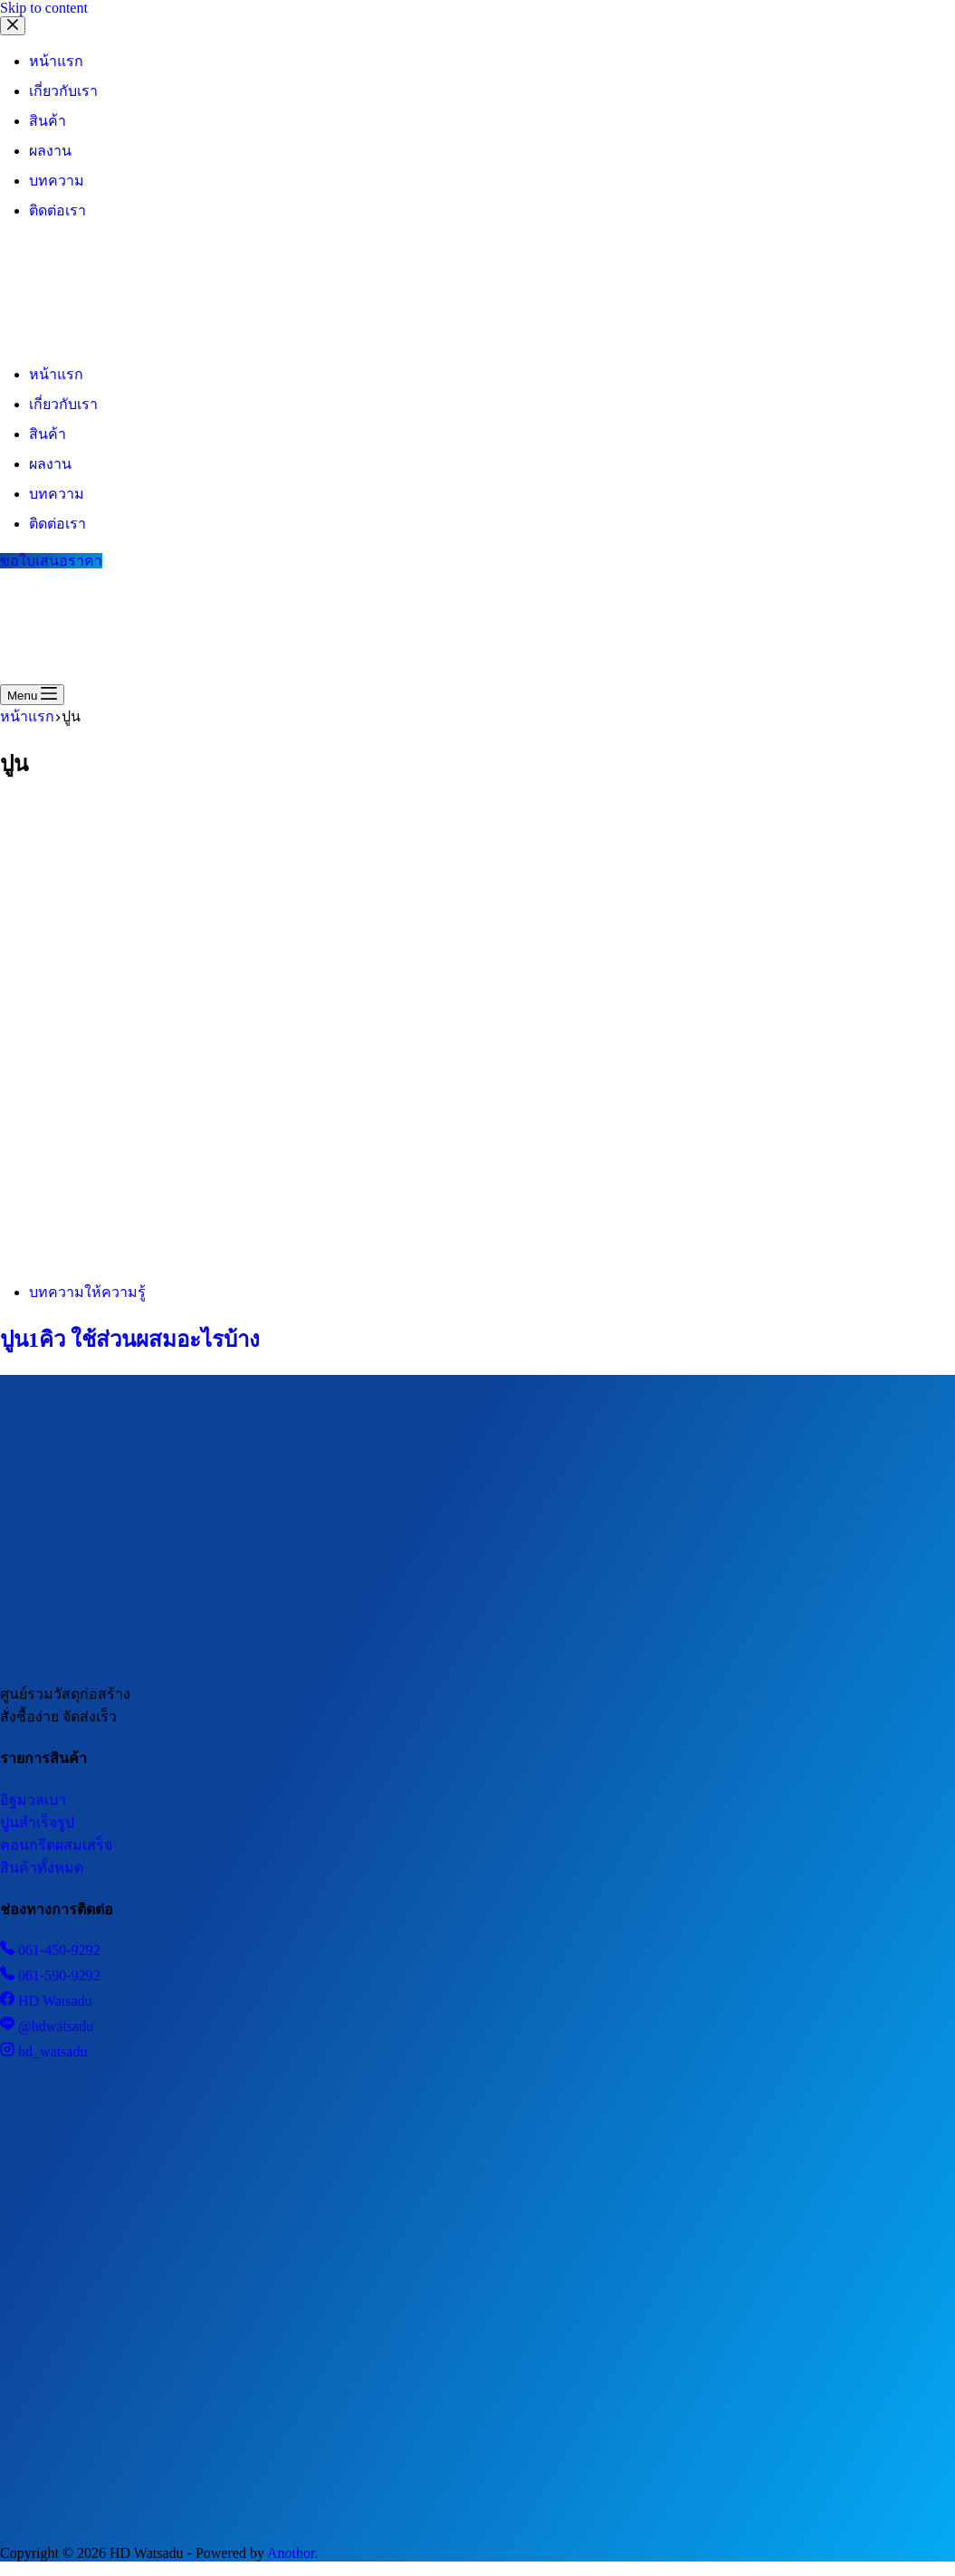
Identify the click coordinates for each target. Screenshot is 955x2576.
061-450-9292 (50, 1950)
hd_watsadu (43, 2051)
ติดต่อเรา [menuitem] (57, 210)
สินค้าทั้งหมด (41, 1867)
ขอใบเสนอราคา (51, 560)
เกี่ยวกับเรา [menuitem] (63, 91)
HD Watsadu (46, 2000)
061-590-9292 (50, 1975)
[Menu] (32, 694)
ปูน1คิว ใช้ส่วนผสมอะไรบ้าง (130, 1339)
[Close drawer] (12, 25)
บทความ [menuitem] (56, 180)
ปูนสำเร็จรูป (37, 1822)
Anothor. (292, 2553)
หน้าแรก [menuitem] (56, 61)
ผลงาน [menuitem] (50, 150)
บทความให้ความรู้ (87, 1292)
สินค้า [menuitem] (47, 121)
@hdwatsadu (46, 2026)
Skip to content (44, 7)
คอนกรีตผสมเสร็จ (56, 1845)
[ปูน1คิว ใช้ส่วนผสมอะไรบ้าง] (347, 1257)
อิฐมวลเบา (33, 1800)
